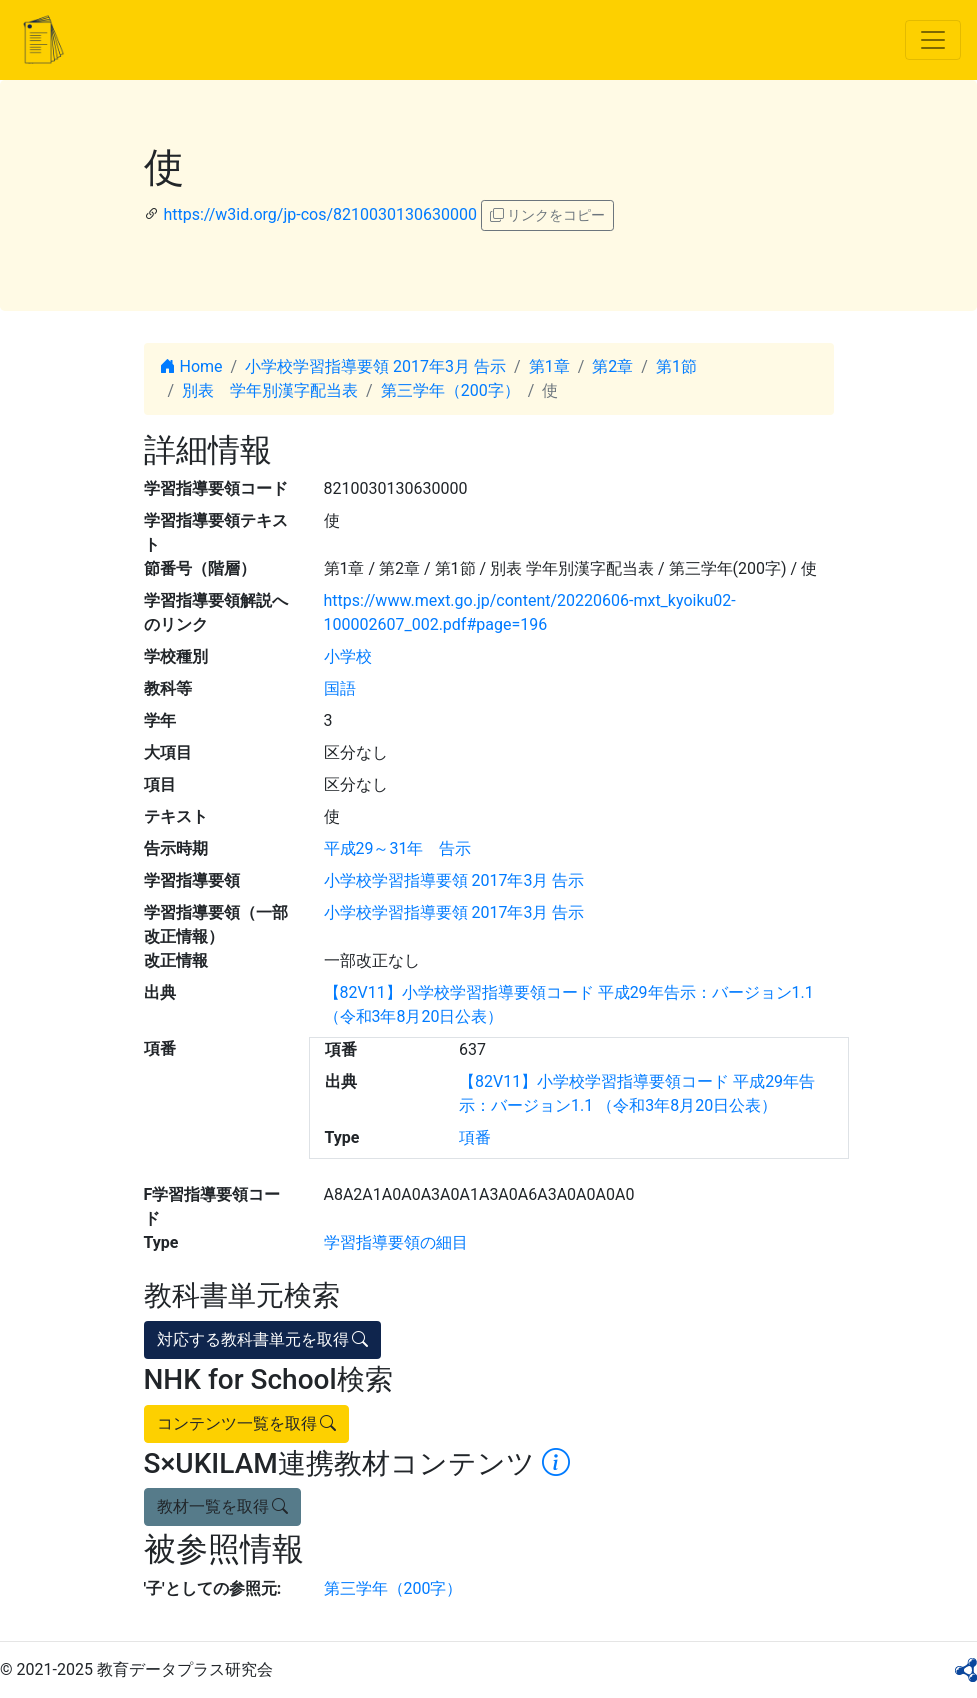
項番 (475, 1137)
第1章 (549, 366)
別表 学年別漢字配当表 (270, 390)
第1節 (676, 366)
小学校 (348, 656)
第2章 (612, 366)
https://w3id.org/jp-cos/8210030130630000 (319, 214)
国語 (340, 688)
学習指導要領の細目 (396, 1242)
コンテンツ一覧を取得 (247, 1423)
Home (191, 366)
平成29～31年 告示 (398, 848)
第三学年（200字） (450, 390)
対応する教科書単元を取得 (263, 1339)
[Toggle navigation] (933, 40)
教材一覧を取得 (223, 1506)
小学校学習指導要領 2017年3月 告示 (375, 366)
